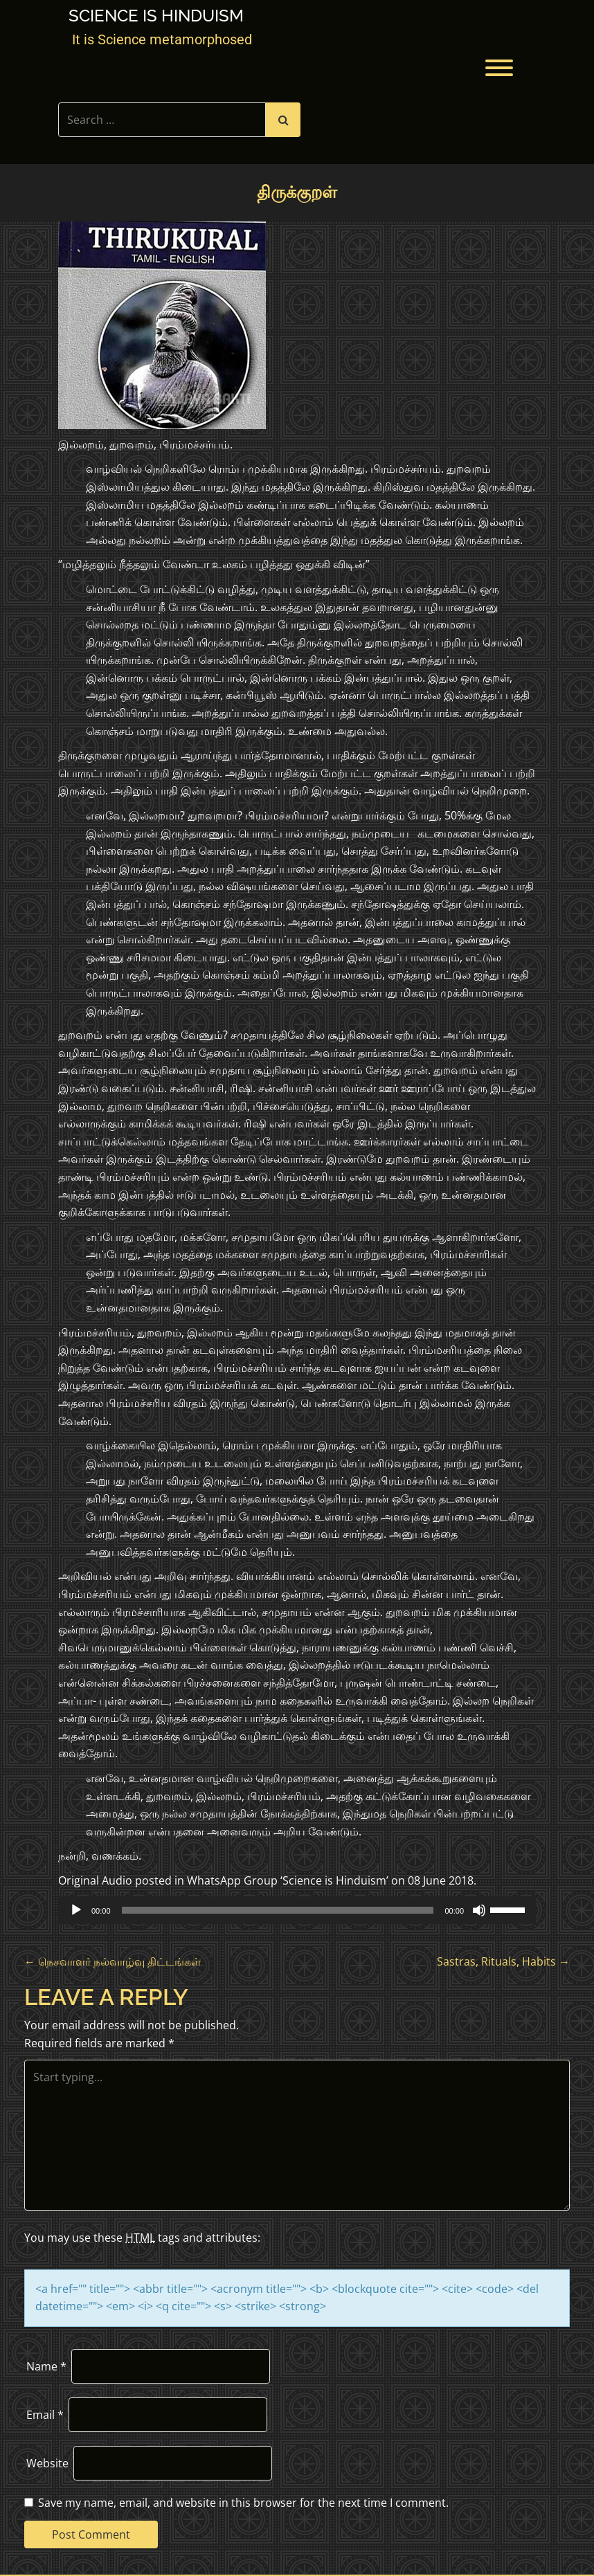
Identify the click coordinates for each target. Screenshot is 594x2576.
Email (45, 2414)
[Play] (76, 1910)
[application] (297, 1910)
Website (47, 2463)
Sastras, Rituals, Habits (503, 1961)
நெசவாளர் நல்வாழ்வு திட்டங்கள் (112, 1961)
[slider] (278, 1910)
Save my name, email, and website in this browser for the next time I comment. (243, 2502)
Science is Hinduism (156, 16)
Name (46, 2366)
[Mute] (479, 1910)
